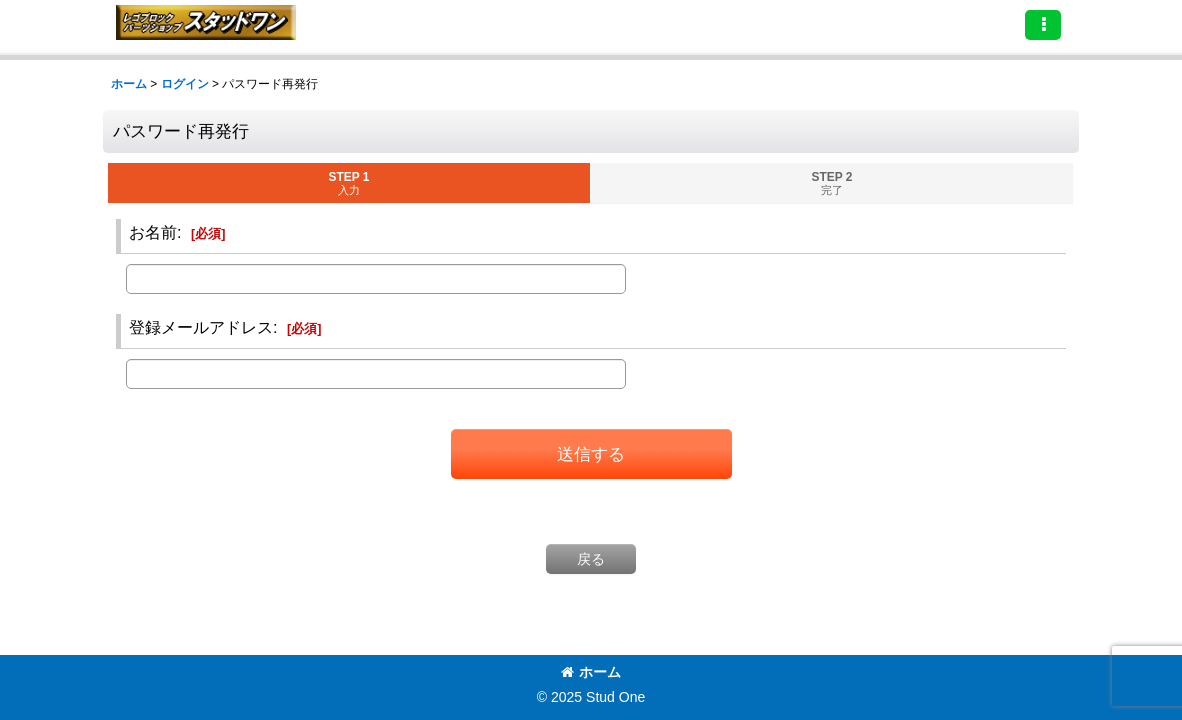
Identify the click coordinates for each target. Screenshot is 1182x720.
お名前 (153, 232)
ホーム (591, 672)
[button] (1043, 25)
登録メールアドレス (201, 327)
